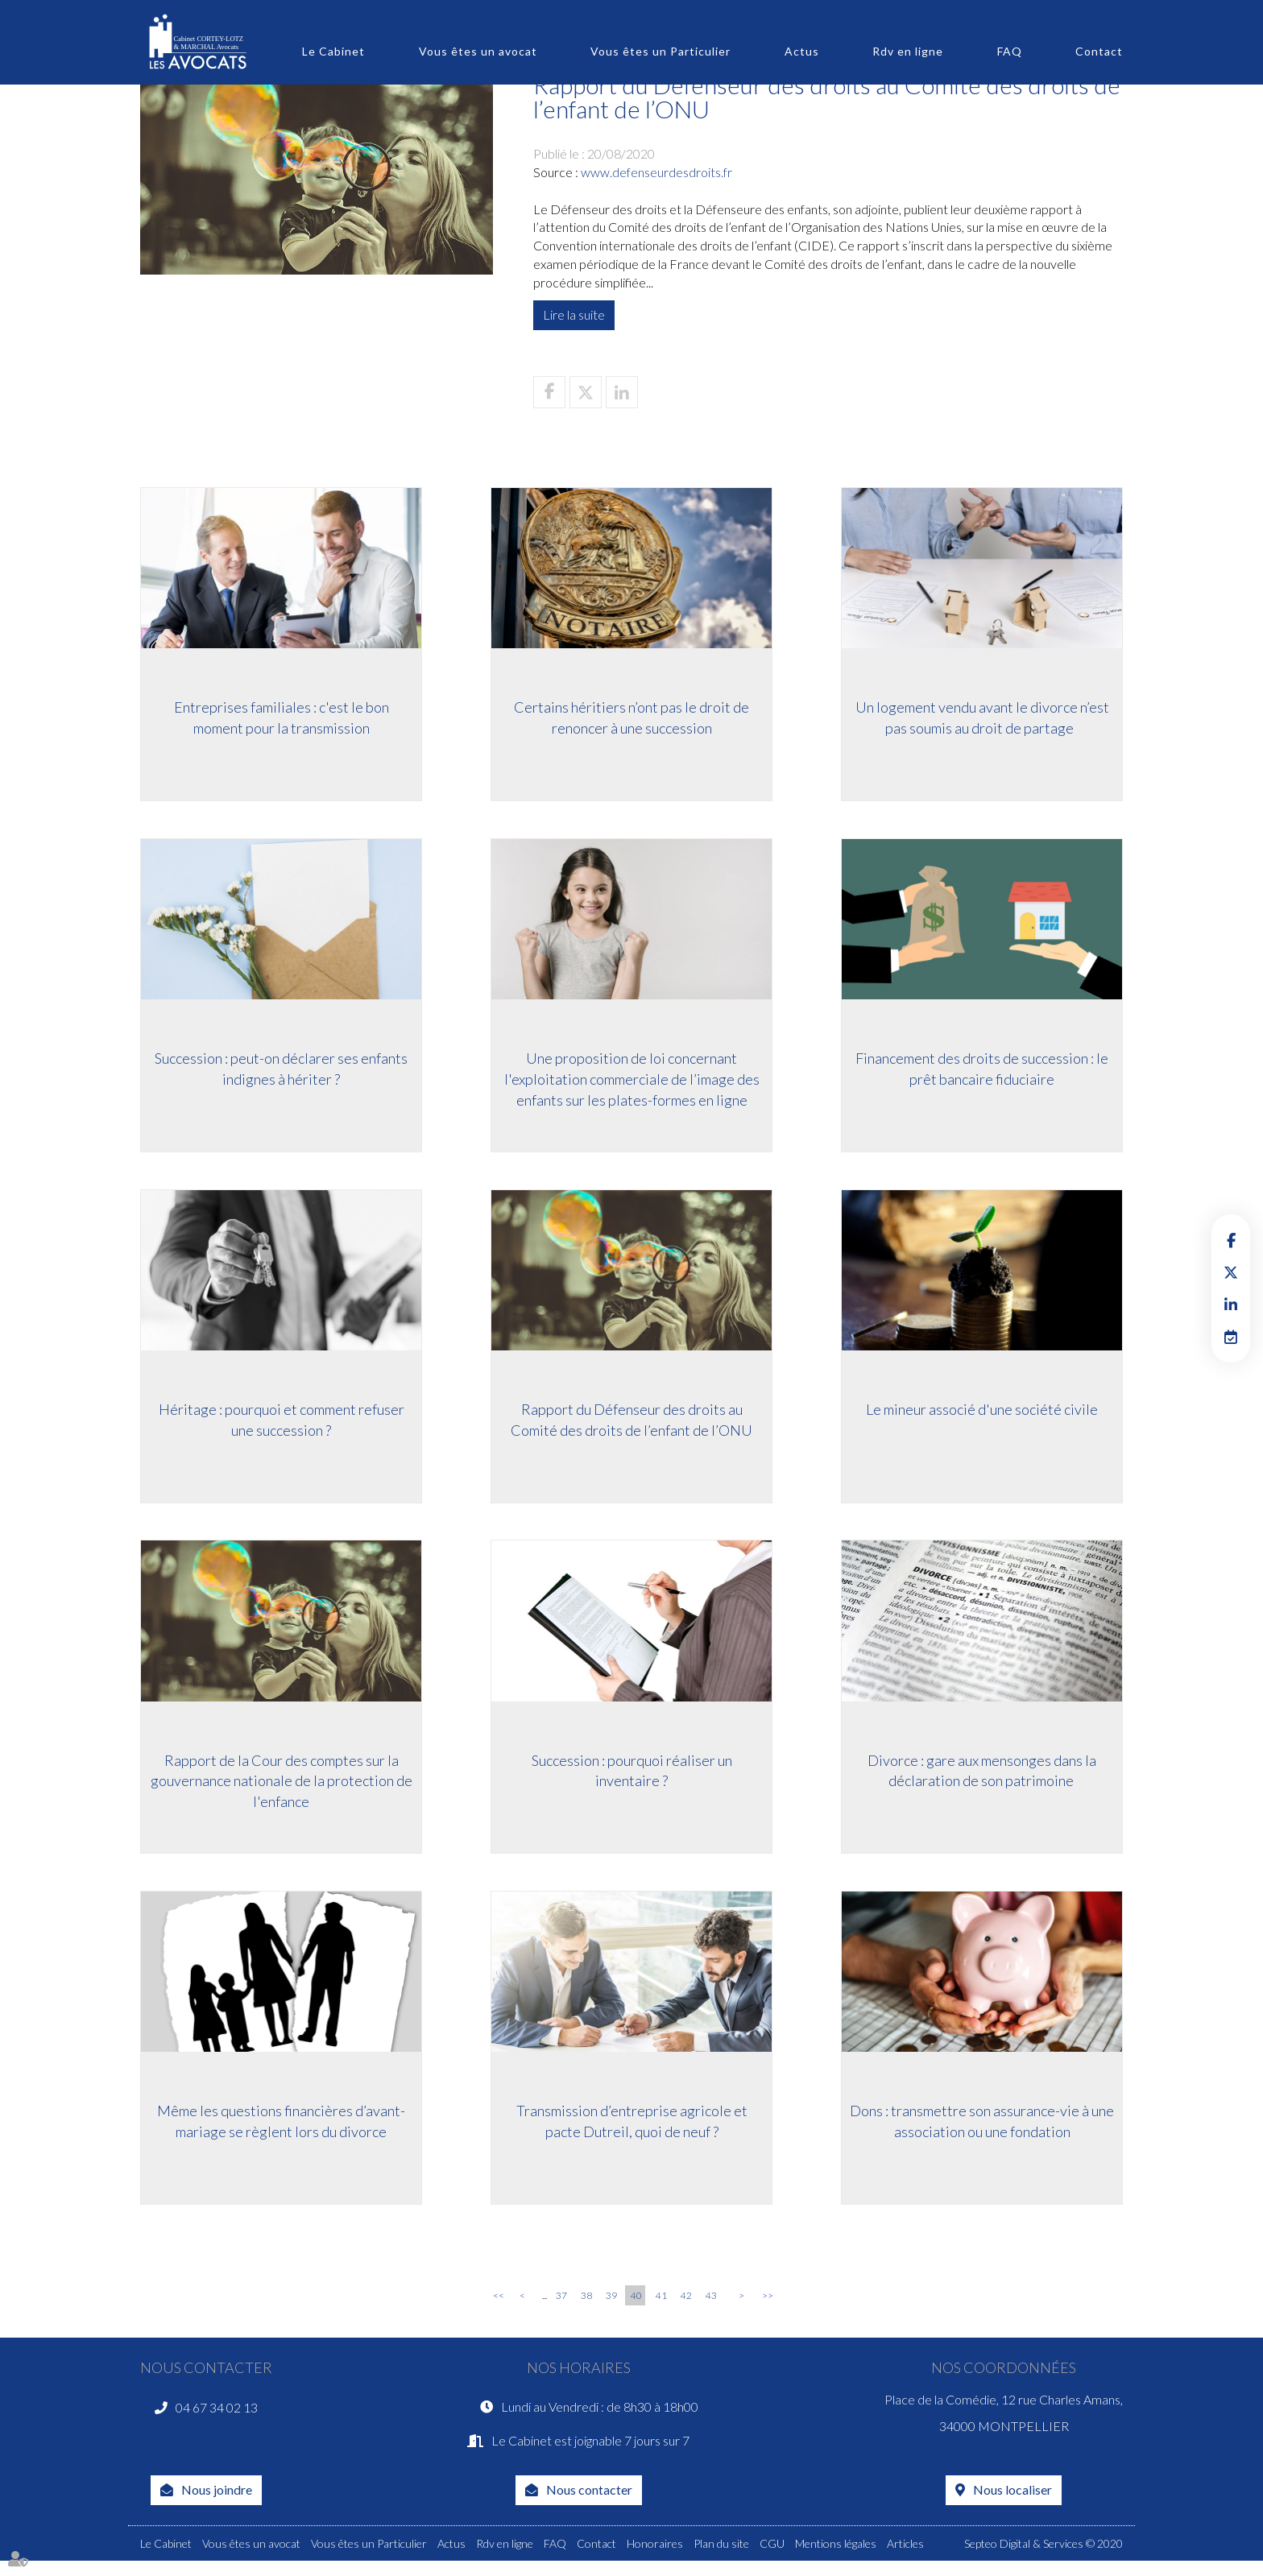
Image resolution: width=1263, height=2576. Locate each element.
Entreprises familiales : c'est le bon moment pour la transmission (281, 720)
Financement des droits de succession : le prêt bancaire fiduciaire (981, 1073)
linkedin (1231, 1304)
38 (586, 2304)
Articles (905, 2559)
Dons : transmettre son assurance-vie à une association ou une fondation (982, 2131)
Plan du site (721, 2559)
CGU (772, 2559)
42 (686, 2304)
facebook (1231, 1240)
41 (661, 2304)
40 (636, 2304)
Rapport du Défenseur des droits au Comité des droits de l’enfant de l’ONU (631, 1426)
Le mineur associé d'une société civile (982, 1415)
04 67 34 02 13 (217, 2418)
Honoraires (655, 2559)
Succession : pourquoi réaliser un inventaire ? (632, 1778)
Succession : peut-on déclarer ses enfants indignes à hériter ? (281, 1073)
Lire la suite (574, 314)
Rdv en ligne (907, 51)
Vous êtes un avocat (478, 51)
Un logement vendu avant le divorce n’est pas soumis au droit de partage (982, 720)
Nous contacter (589, 2504)
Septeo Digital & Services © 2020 (1043, 2559)
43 (711, 2304)
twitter (1231, 1272)
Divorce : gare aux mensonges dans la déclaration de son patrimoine (982, 1778)
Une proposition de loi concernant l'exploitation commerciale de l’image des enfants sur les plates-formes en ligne (632, 1083)
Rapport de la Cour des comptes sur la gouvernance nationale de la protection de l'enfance (281, 1788)
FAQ (1009, 51)
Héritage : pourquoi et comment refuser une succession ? (281, 1426)
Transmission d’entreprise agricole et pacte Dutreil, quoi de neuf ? (631, 2131)
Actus (802, 51)
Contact (1099, 51)
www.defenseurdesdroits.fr (656, 172)
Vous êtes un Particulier (660, 51)
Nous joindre (216, 2504)
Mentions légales (835, 2559)
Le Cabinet (333, 51)
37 (561, 2304)
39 (611, 2304)
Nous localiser (1012, 2504)
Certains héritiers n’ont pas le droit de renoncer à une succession (631, 720)
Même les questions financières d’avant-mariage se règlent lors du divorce (281, 2131)
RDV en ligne (1231, 1337)
